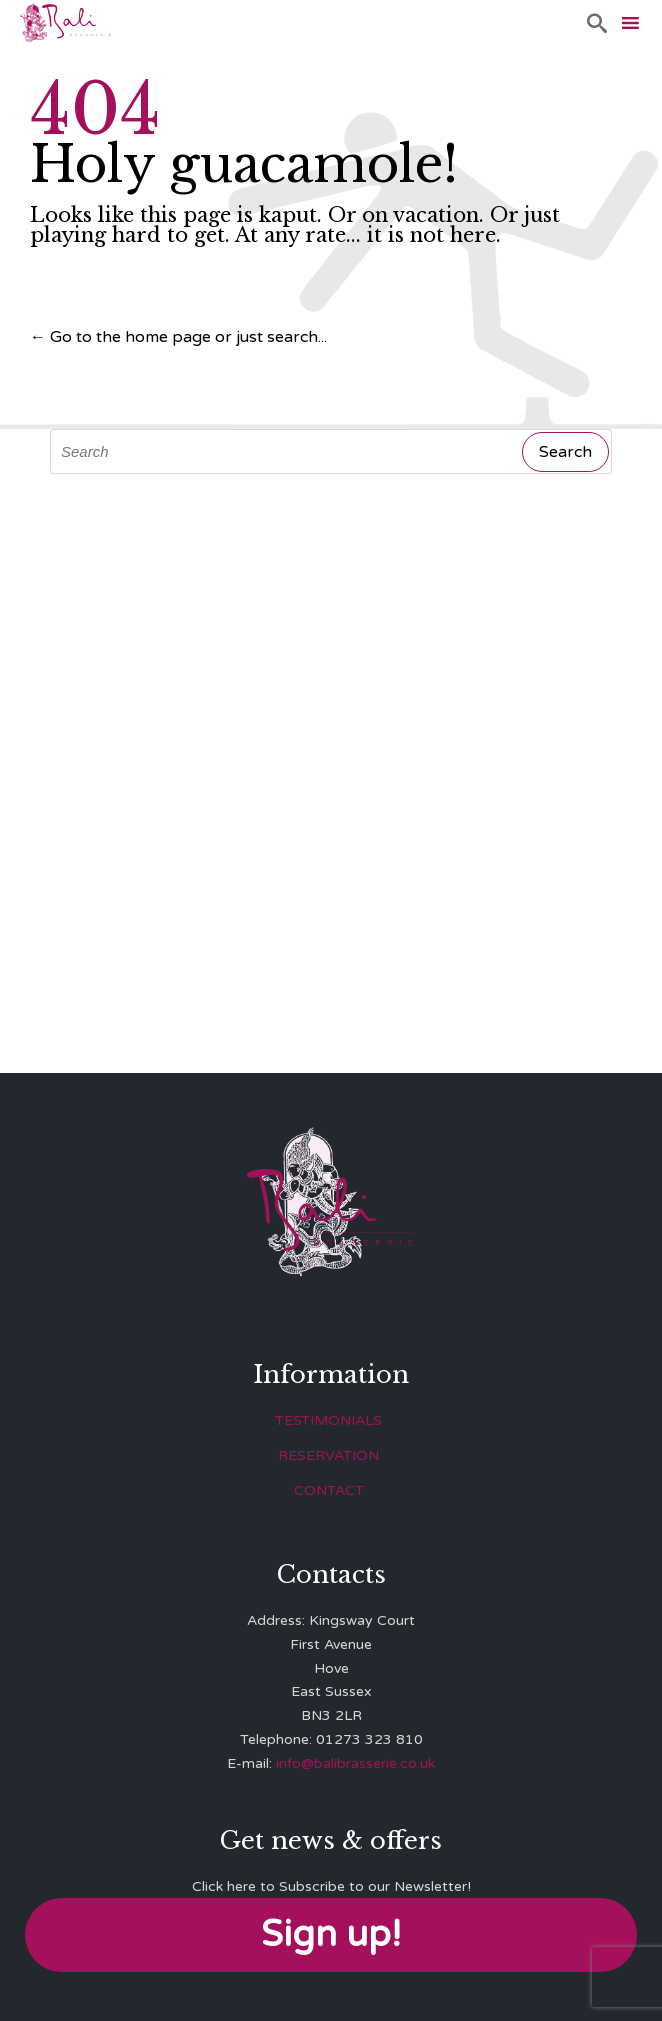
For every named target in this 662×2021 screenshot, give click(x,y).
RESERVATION (328, 1455)
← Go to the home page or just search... (178, 337)
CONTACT (329, 1490)
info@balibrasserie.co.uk (355, 1763)
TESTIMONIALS (328, 1420)
